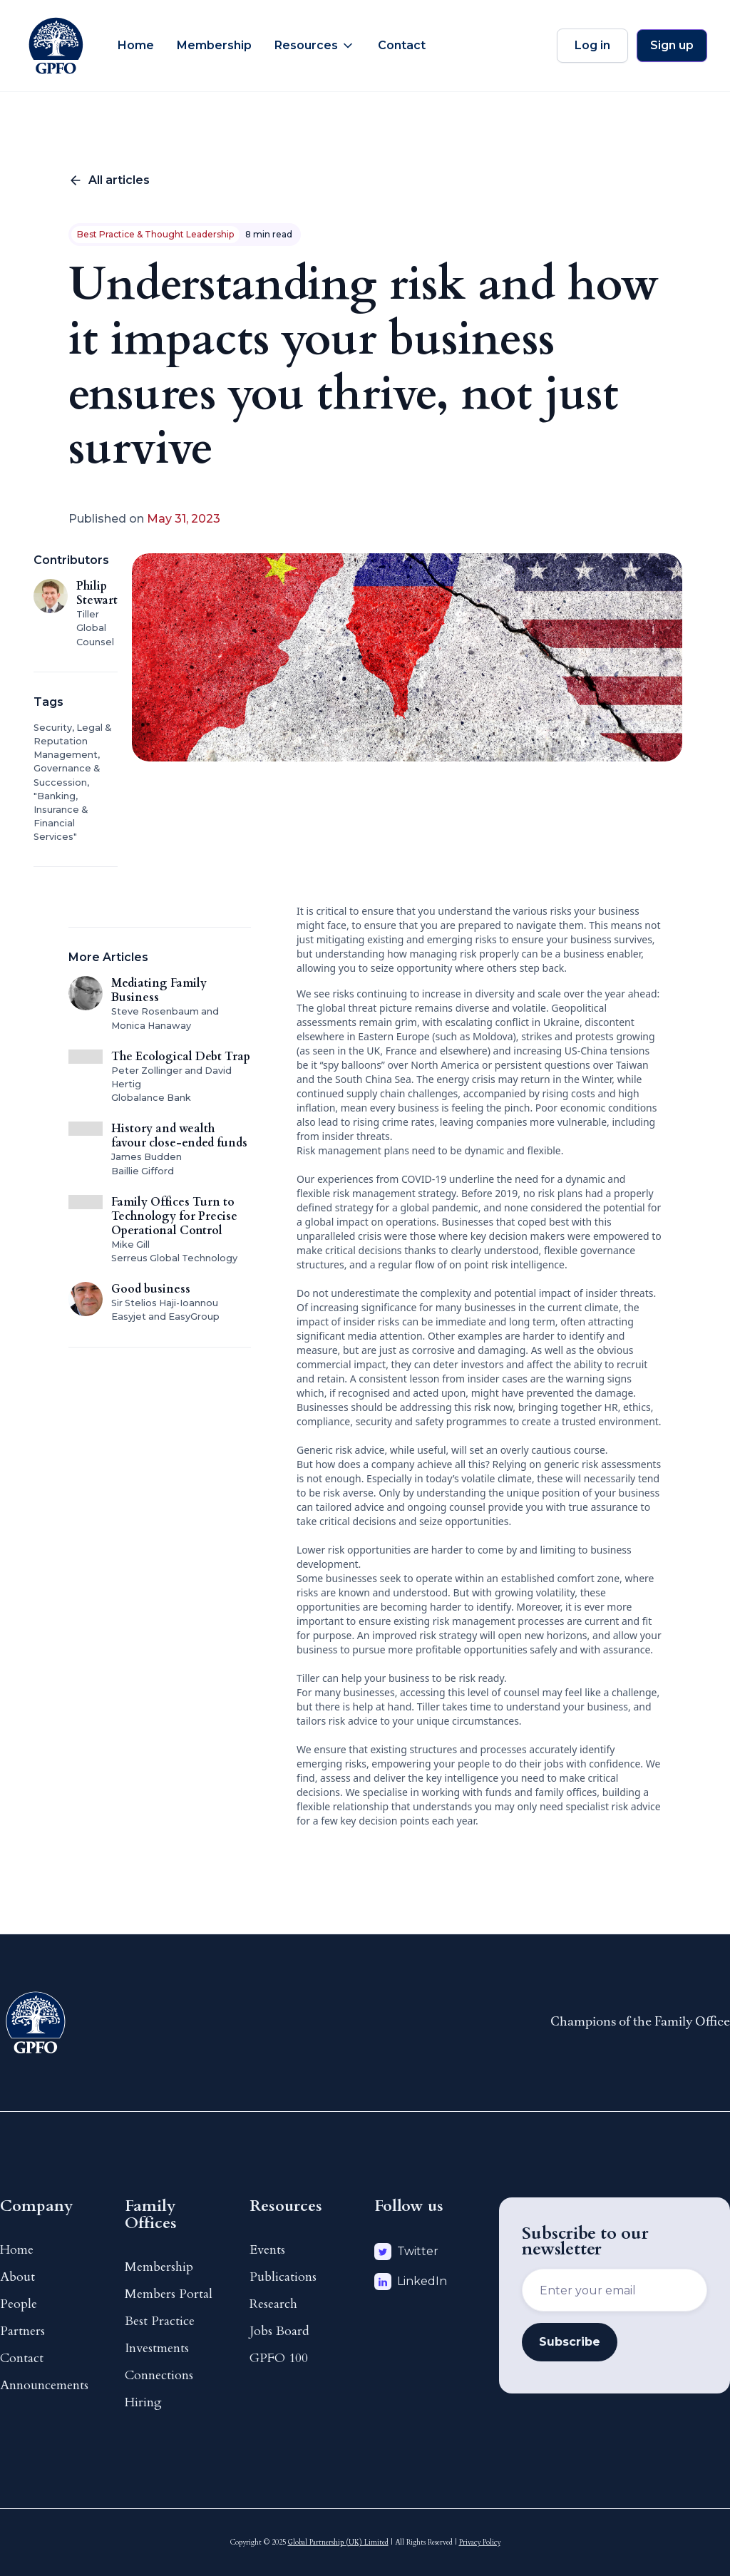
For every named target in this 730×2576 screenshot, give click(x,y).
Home (136, 45)
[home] (56, 45)
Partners (22, 2331)
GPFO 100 (279, 2358)
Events (267, 2250)
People (18, 2304)
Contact (402, 45)
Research (273, 2304)
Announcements (44, 2385)
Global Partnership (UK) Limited (338, 2542)
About (17, 2277)
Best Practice (160, 2321)
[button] (314, 46)
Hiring (143, 2402)
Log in (592, 45)
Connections (159, 2375)
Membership (214, 45)
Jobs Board (279, 2331)
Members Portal (168, 2294)
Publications (283, 2277)
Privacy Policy (479, 2542)
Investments (157, 2348)
